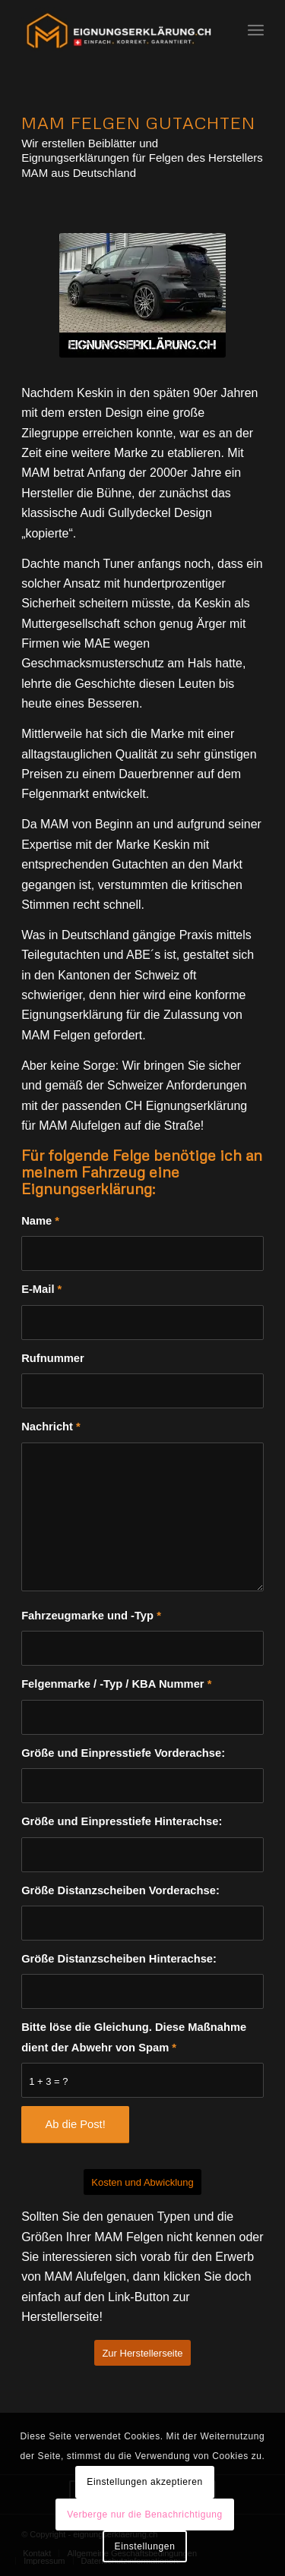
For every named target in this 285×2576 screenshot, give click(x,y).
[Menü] (256, 30)
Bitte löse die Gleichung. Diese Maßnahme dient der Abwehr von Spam (133, 2037)
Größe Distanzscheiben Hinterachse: (119, 1959)
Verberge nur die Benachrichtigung (145, 2514)
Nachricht (51, 1426)
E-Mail (41, 1289)
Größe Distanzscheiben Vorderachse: (120, 1890)
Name (40, 1221)
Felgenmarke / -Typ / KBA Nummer (116, 1684)
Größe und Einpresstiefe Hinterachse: (121, 1821)
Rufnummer (52, 1358)
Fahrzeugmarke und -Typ (91, 1616)
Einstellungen (145, 2546)
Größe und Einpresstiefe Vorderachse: (123, 1753)
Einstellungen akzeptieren (144, 2482)
